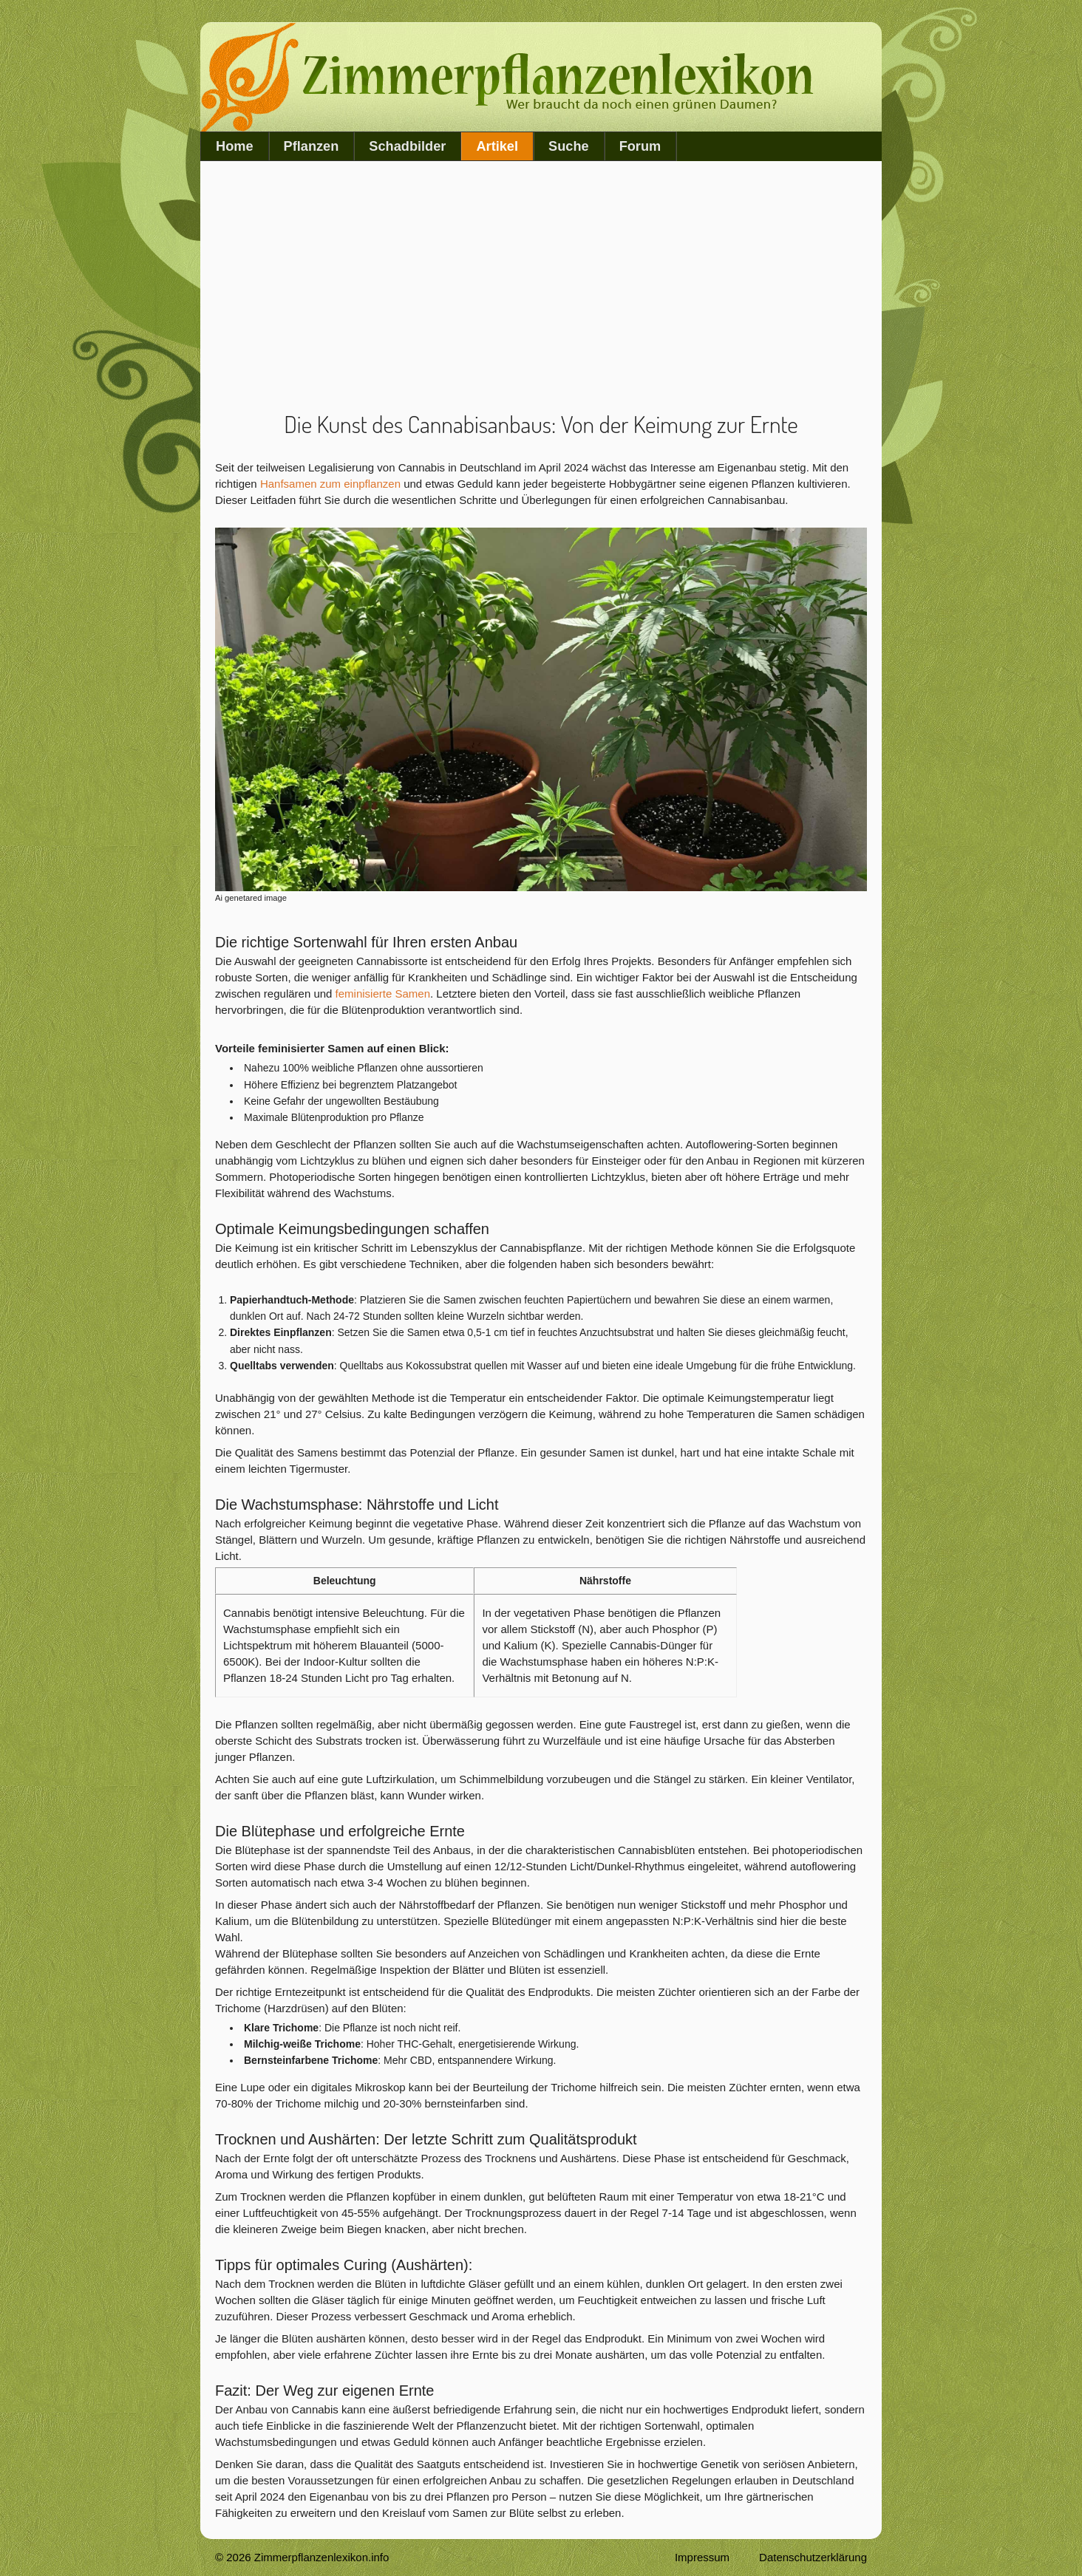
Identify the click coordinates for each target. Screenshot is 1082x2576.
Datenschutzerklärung (813, 2557)
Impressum (702, 2557)
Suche (568, 146)
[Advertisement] (541, 286)
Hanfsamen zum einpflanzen (330, 483)
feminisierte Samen (383, 993)
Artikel (497, 146)
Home (235, 146)
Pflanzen (311, 146)
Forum (640, 146)
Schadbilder (407, 146)
